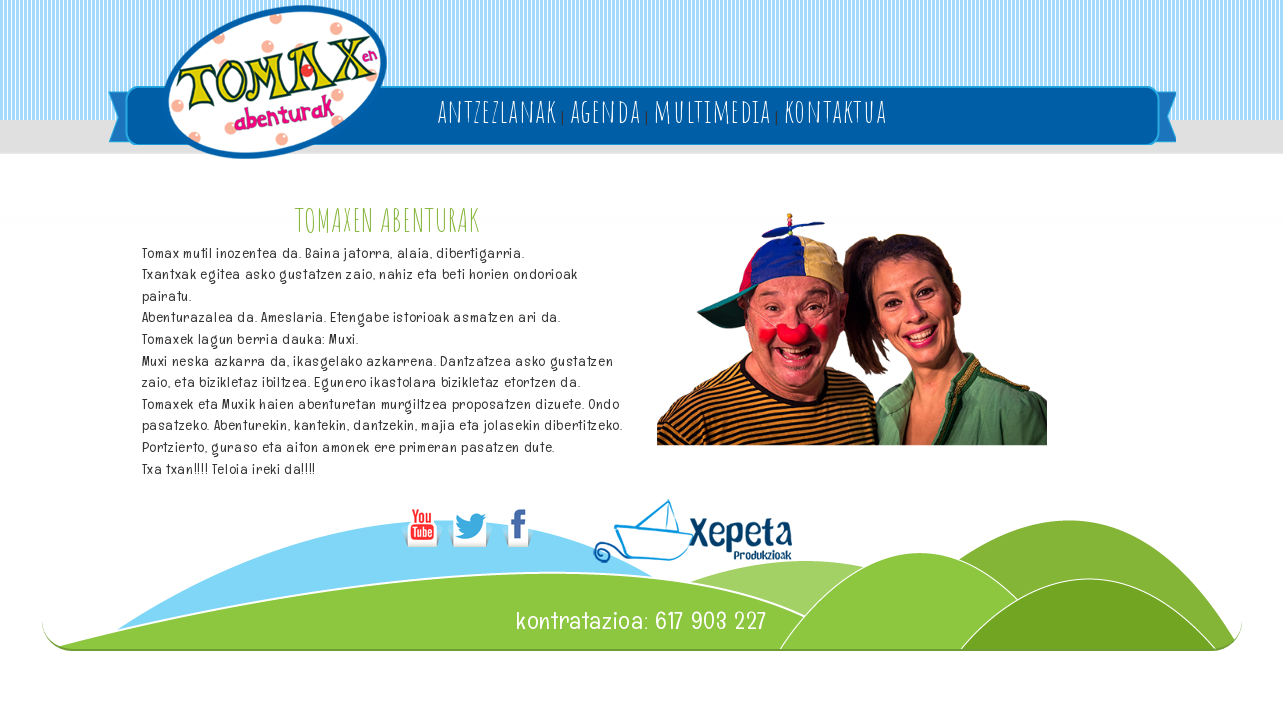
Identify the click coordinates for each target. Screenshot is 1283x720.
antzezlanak (497, 110)
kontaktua (835, 110)
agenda (605, 110)
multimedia (711, 110)
